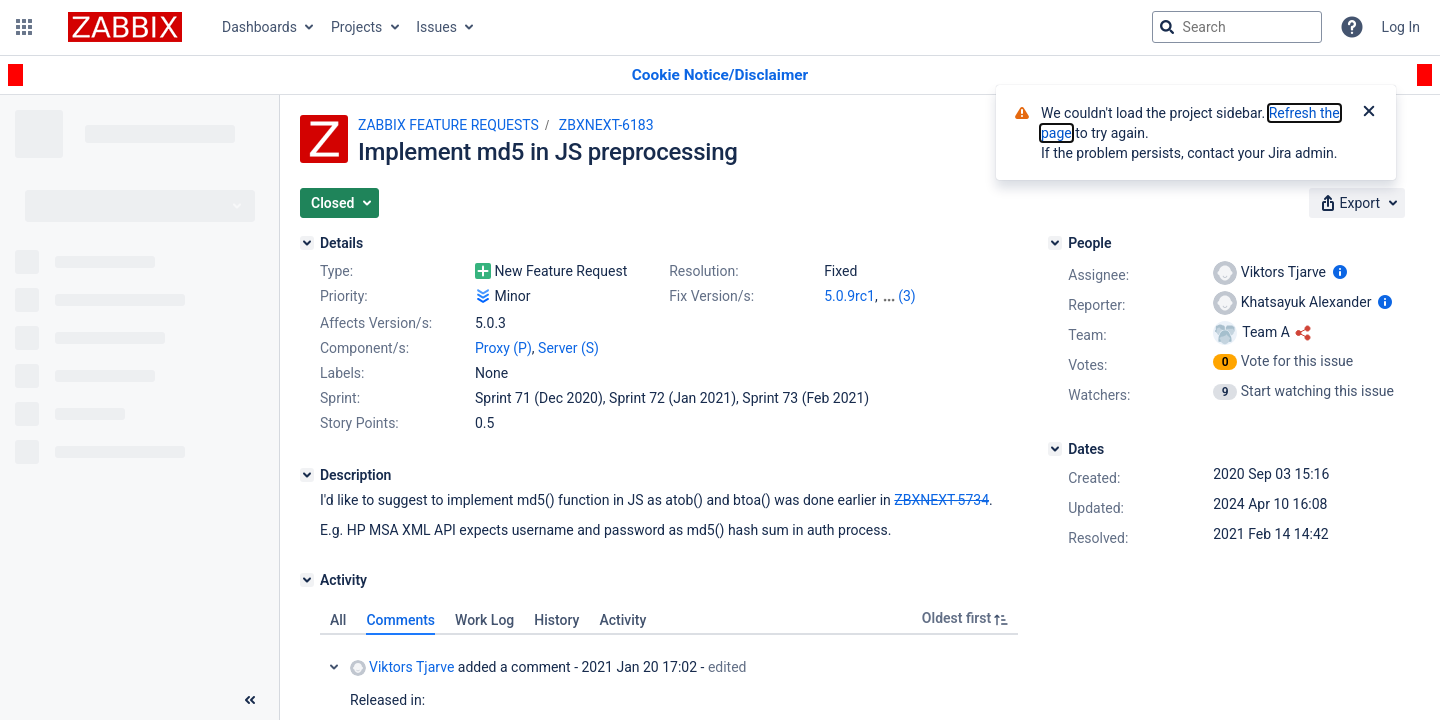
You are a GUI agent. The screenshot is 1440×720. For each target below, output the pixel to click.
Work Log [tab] (484, 620)
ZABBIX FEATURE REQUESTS (448, 125)
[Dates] (1055, 449)
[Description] (307, 475)
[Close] (1369, 113)
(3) (907, 296)
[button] (24, 27)
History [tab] (556, 620)
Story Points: (359, 423)
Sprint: (340, 398)
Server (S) (568, 348)
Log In (1401, 27)
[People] (1055, 243)
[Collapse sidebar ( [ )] (250, 700)
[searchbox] (1237, 27)
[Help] (1352, 27)
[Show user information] (1340, 272)
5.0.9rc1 (849, 296)
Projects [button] (356, 27)
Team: (1087, 335)
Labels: (342, 373)
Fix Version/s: (711, 296)
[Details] (307, 243)
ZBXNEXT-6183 (606, 125)
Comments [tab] (400, 620)
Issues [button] (436, 27)
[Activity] (307, 580)
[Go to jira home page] (125, 27)
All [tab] (338, 620)
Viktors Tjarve (402, 667)
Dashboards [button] (259, 27)
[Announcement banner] (720, 75)
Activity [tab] (622, 620)
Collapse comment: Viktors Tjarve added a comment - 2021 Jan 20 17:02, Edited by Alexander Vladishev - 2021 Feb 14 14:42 (334, 667)
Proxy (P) (503, 348)
